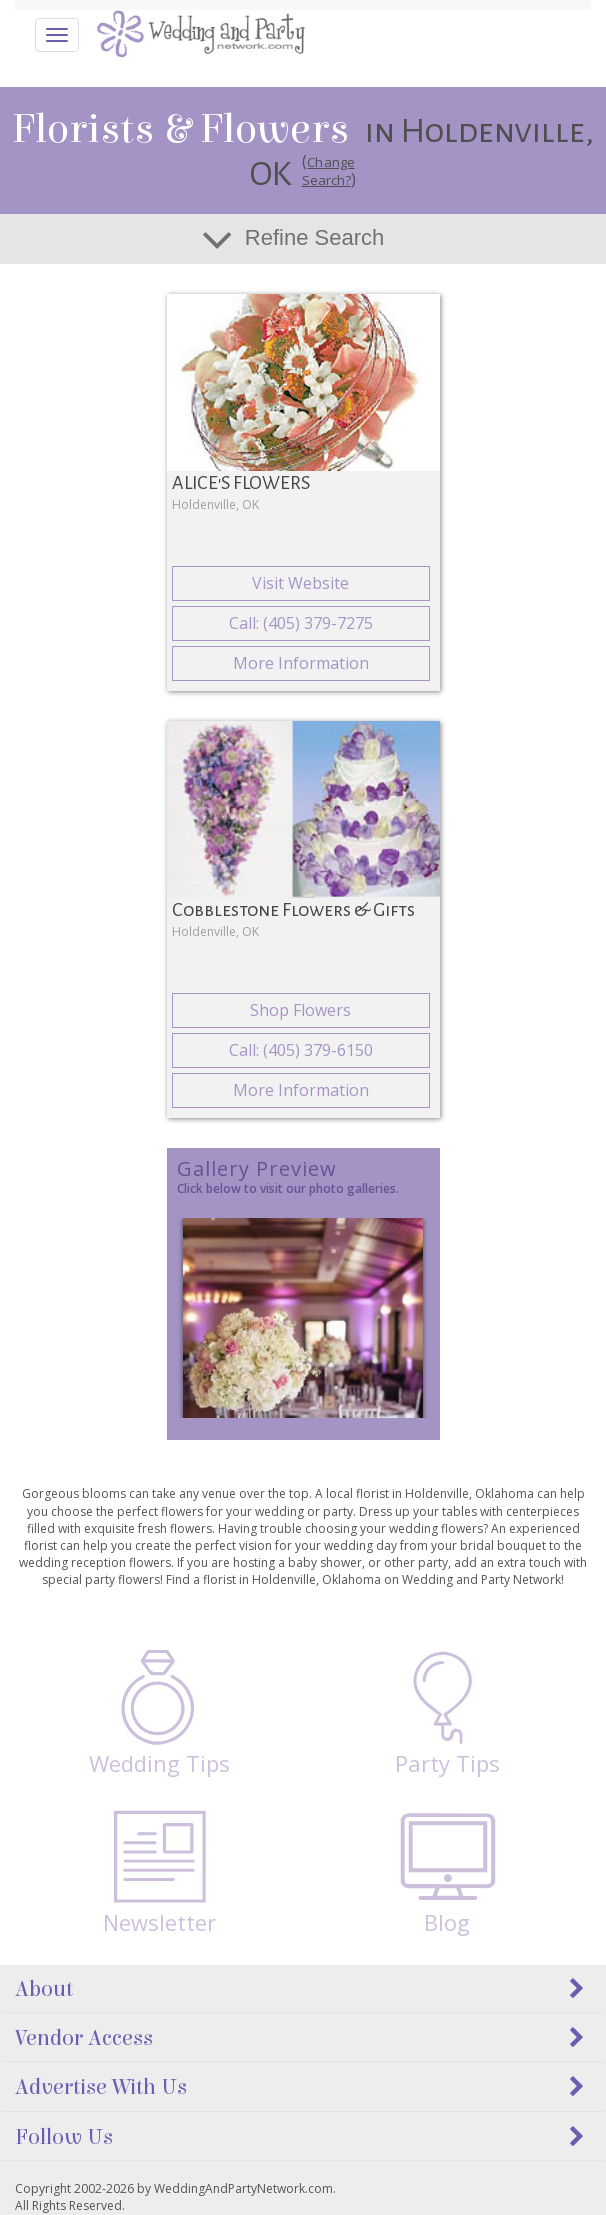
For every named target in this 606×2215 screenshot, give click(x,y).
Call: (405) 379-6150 (301, 1050)
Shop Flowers (300, 1010)
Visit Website (300, 583)
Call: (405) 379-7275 (301, 623)
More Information (301, 663)
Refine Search (314, 237)
